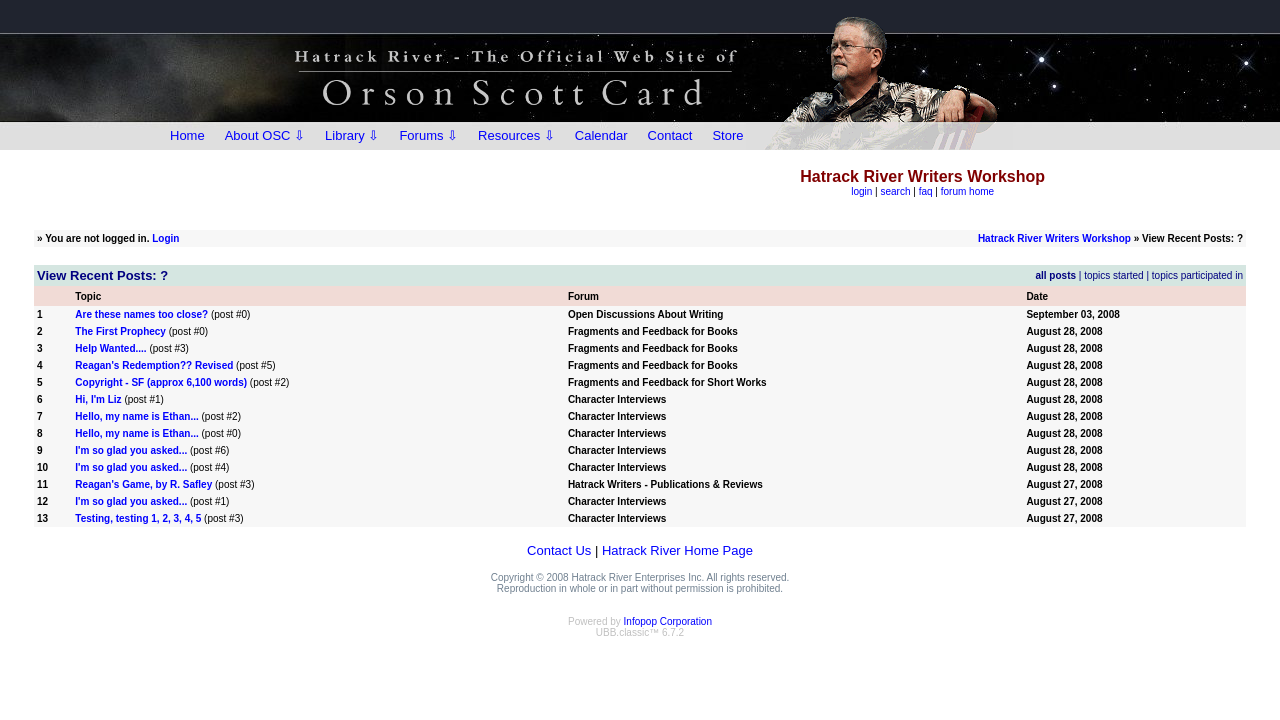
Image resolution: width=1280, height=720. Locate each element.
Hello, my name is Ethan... (136, 416)
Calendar (601, 135)
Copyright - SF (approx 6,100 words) (161, 382)
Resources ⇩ (516, 135)
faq (926, 191)
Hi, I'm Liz (98, 399)
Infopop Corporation (668, 621)
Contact (670, 135)
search (896, 191)
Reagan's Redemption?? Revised (154, 365)
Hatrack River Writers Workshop (1054, 238)
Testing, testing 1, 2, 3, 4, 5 (138, 518)
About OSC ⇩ (265, 135)
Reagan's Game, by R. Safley (143, 484)
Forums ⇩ (428, 135)
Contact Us (559, 550)
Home (187, 135)
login (861, 191)
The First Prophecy (120, 331)
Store (727, 135)
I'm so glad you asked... (131, 450)
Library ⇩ (352, 135)
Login (165, 238)
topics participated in (1197, 275)
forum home (967, 191)
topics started (1113, 275)
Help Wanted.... (110, 348)
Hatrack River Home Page (677, 550)
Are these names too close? (141, 314)
